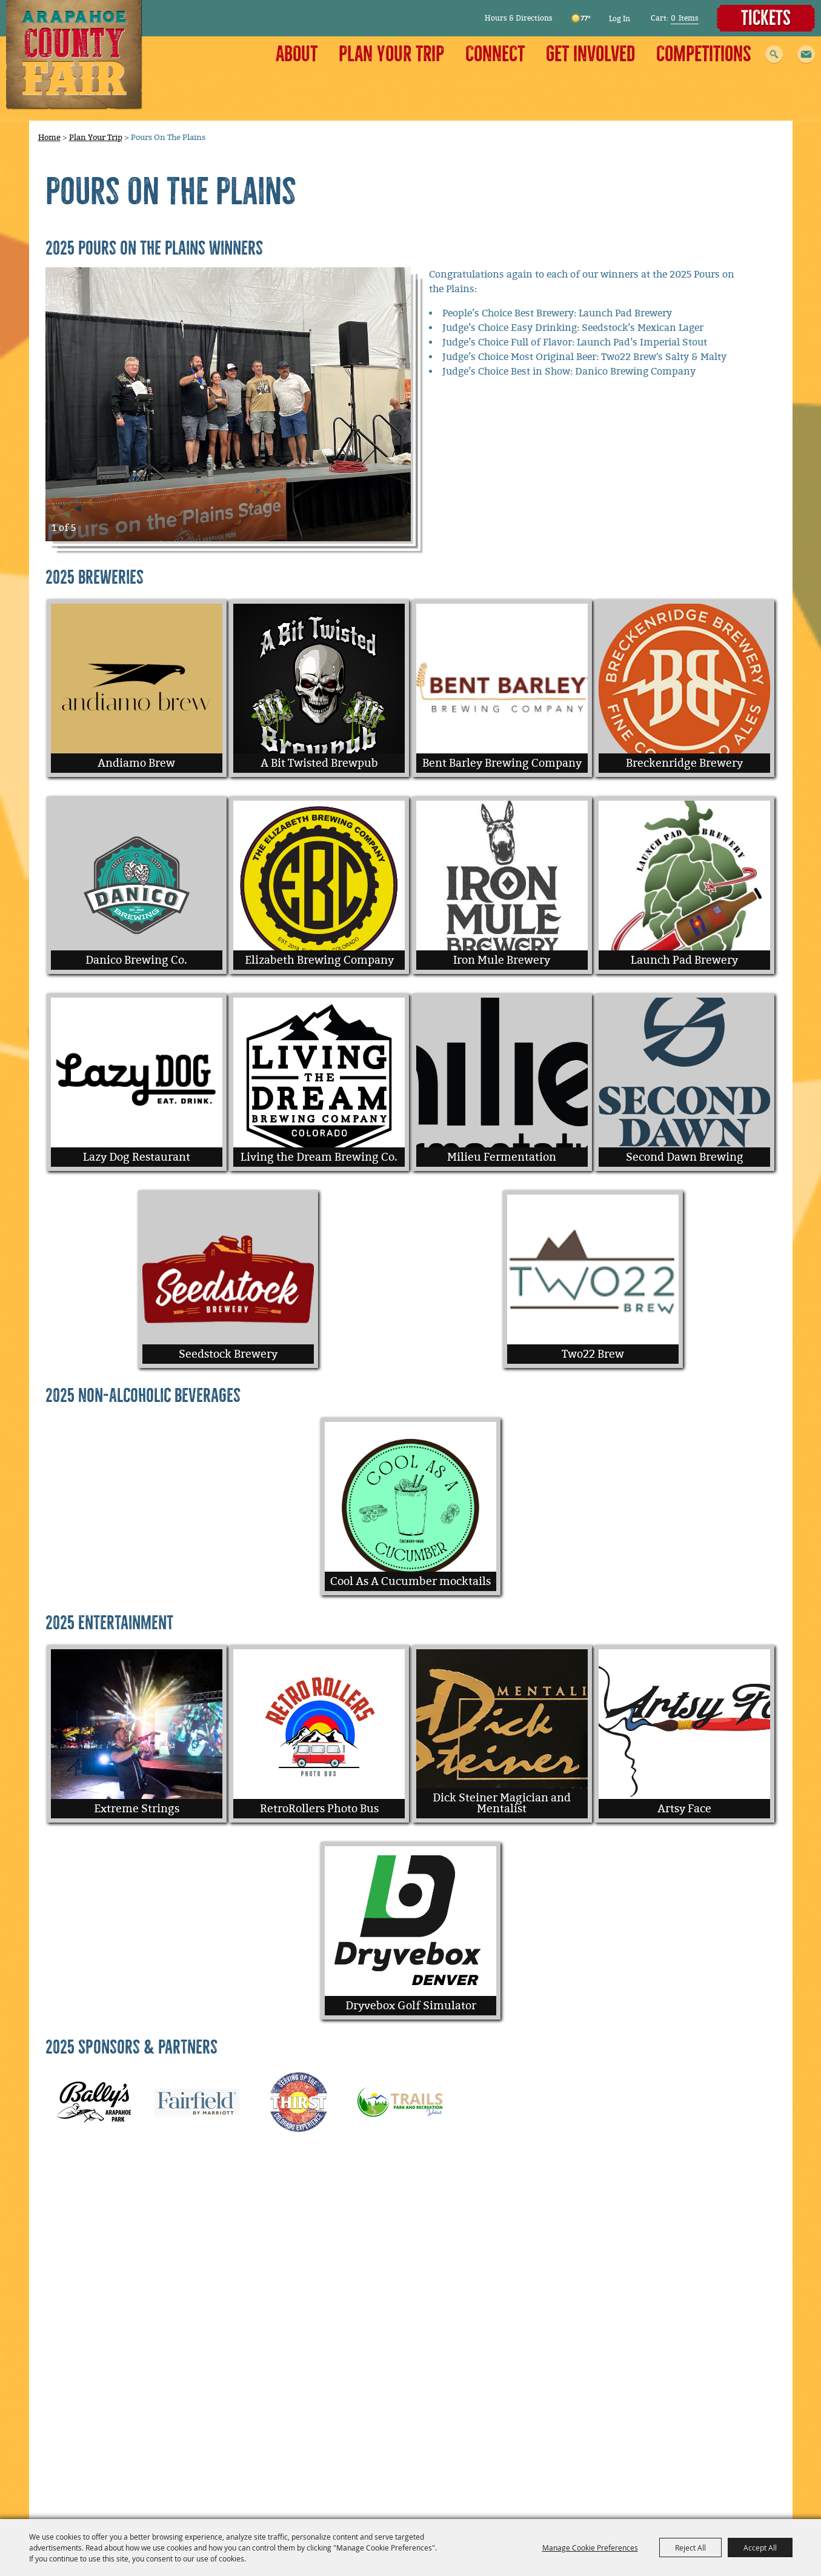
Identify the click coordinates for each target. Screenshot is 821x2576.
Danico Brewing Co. (136, 960)
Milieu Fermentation (501, 1157)
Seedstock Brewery (228, 1354)
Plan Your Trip (391, 54)
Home (49, 137)
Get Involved (590, 54)
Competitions (703, 54)
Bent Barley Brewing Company (502, 763)
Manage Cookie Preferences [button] (590, 2547)
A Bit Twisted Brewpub (319, 763)
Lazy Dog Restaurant (136, 1157)
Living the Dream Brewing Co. (319, 1157)
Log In (619, 19)
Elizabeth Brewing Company (319, 960)
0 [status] (673, 18)
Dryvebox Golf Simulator (410, 2005)
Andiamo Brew (136, 763)
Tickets (766, 18)
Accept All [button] (760, 2547)
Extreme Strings (136, 1808)
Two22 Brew (593, 1354)
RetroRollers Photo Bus (319, 1808)
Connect (495, 54)
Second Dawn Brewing (684, 1157)
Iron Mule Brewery (501, 960)
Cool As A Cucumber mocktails (410, 1581)
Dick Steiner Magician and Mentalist (502, 1803)
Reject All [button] (690, 2547)
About (296, 54)
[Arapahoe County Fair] (74, 55)
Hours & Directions (519, 18)
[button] (806, 54)
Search (774, 54)
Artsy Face (684, 1808)
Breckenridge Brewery (684, 763)
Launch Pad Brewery (684, 960)
